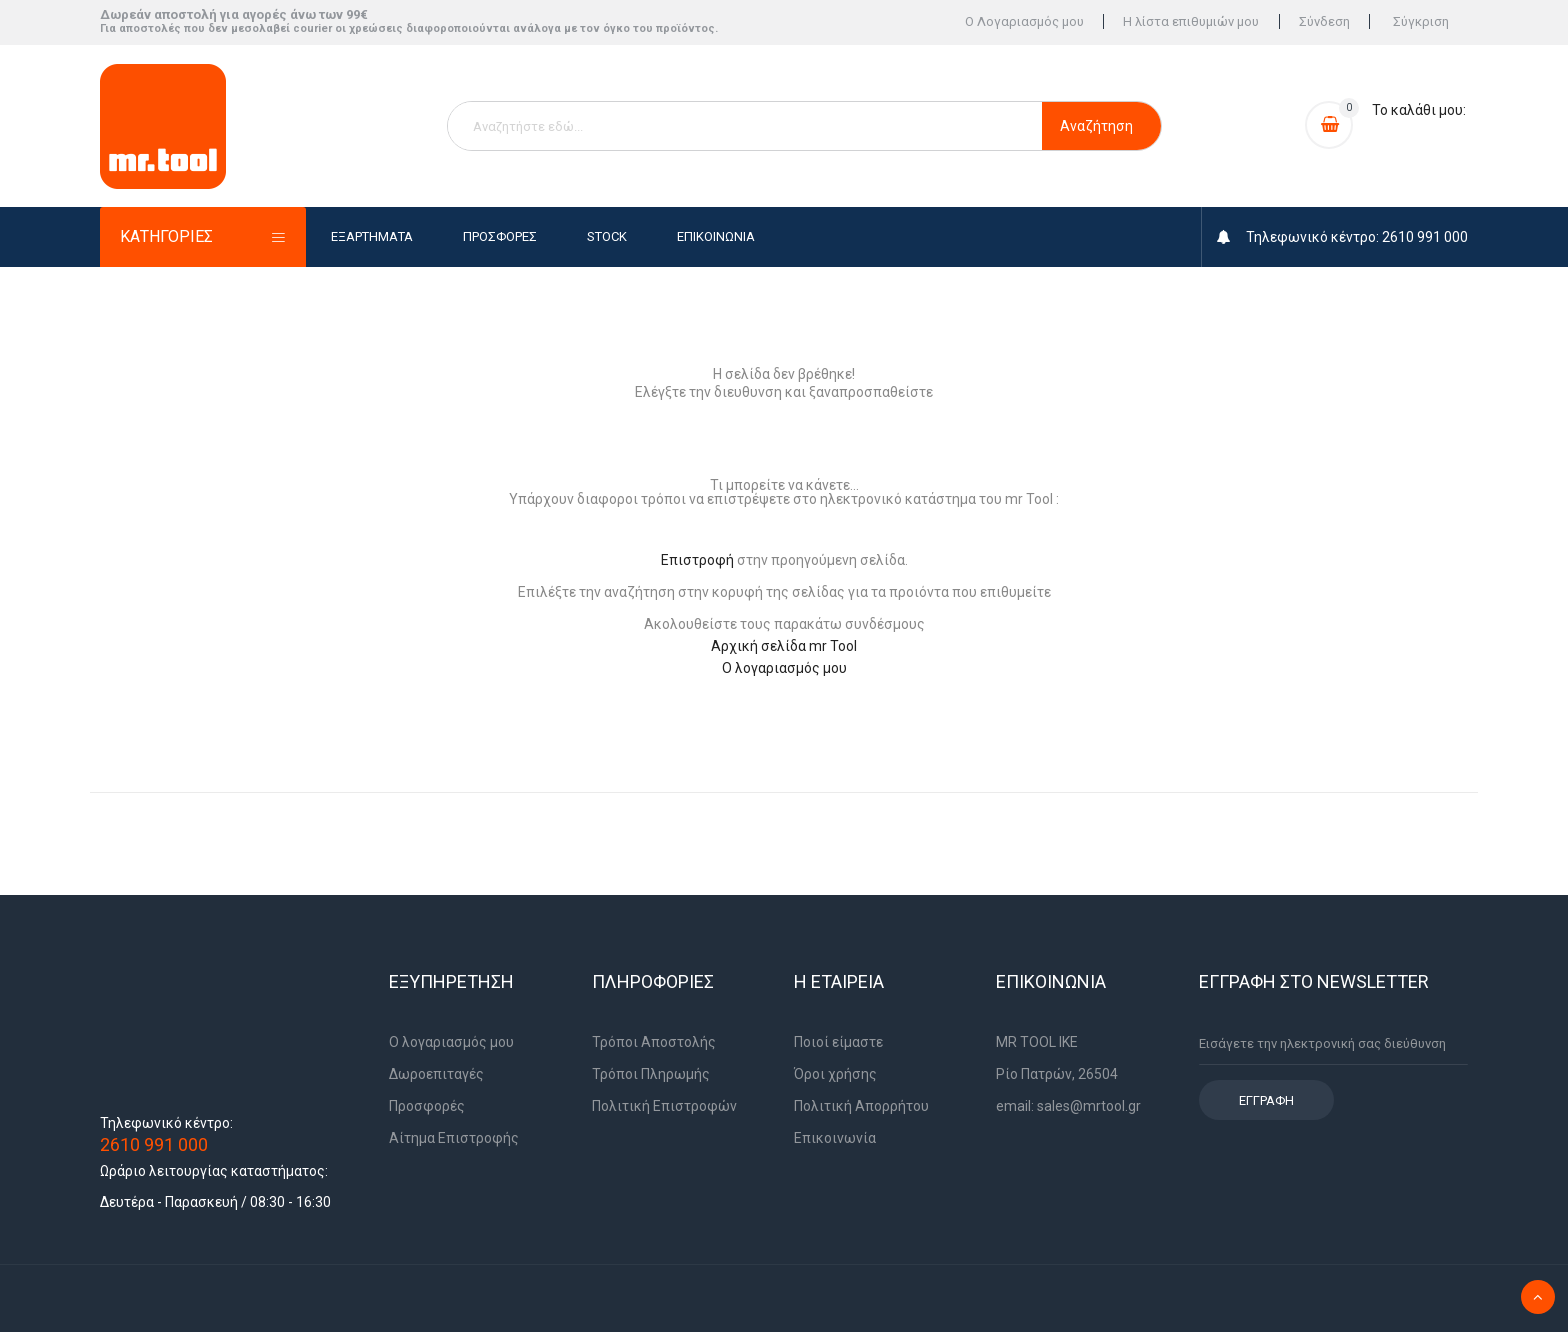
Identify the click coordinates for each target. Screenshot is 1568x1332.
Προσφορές (500, 236)
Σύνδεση (1322, 22)
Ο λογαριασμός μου (784, 668)
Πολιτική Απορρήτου (861, 1106)
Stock (607, 236)
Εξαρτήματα (372, 236)
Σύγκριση (1420, 22)
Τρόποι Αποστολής (654, 1042)
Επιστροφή (697, 560)
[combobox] (745, 126)
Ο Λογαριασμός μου (1019, 22)
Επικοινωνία (716, 236)
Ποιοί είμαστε (838, 1042)
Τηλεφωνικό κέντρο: (166, 1122)
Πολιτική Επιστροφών (664, 1106)
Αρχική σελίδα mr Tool (784, 646)
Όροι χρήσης (835, 1074)
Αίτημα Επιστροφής (454, 1138)
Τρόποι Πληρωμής (651, 1074)
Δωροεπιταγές (436, 1074)
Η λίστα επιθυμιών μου (1188, 22)
